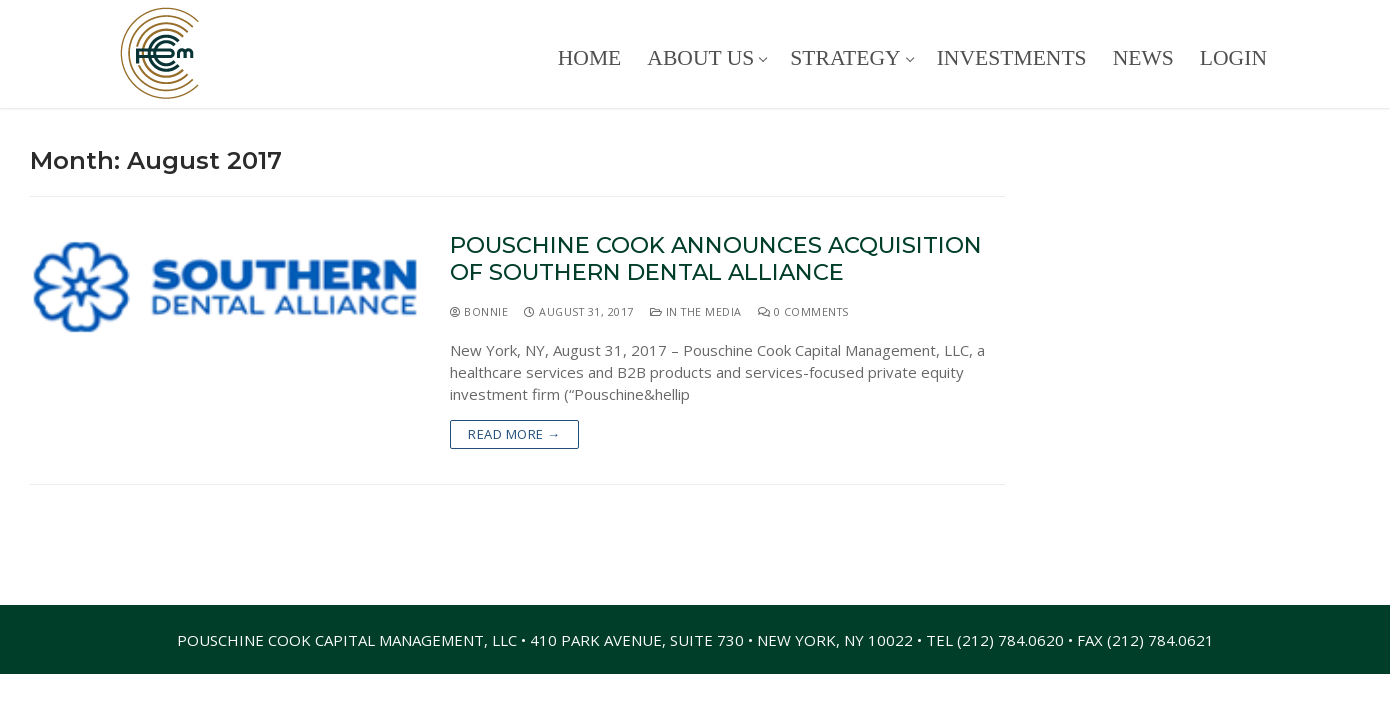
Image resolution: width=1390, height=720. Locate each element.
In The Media (696, 311)
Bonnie (479, 311)
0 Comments (803, 311)
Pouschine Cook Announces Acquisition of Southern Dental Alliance (716, 259)
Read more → (514, 434)
